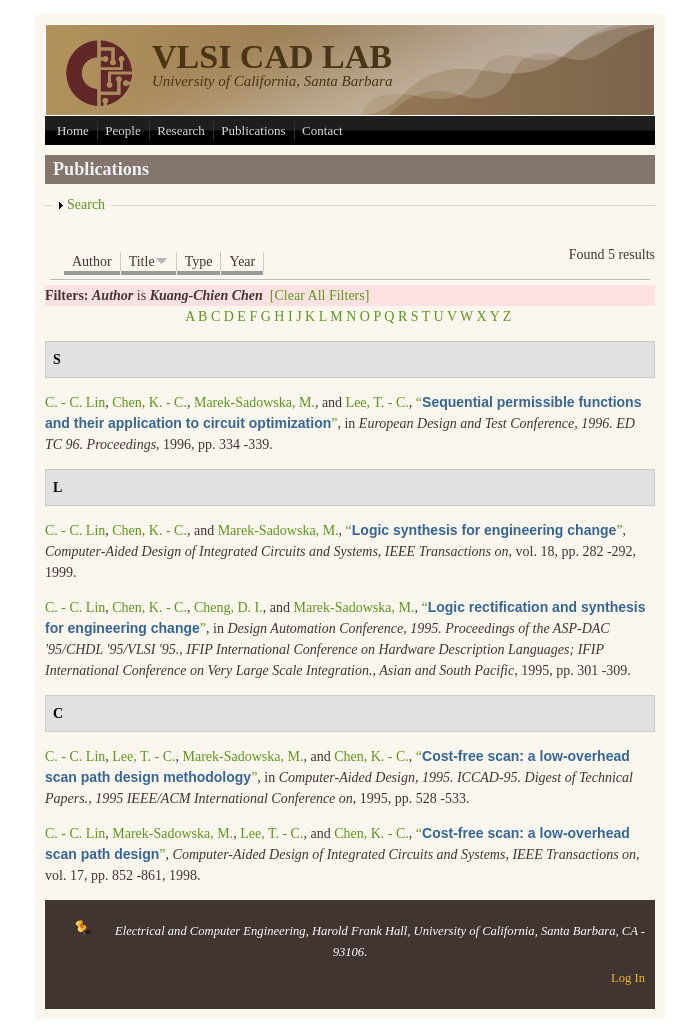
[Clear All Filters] (320, 295)
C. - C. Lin (75, 402)
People (122, 130)
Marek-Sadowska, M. (254, 402)
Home (73, 130)
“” (484, 530)
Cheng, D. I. (228, 607)
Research (181, 130)
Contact (322, 130)
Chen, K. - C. (149, 402)
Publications (253, 130)
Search (86, 204)
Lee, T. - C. (377, 402)
